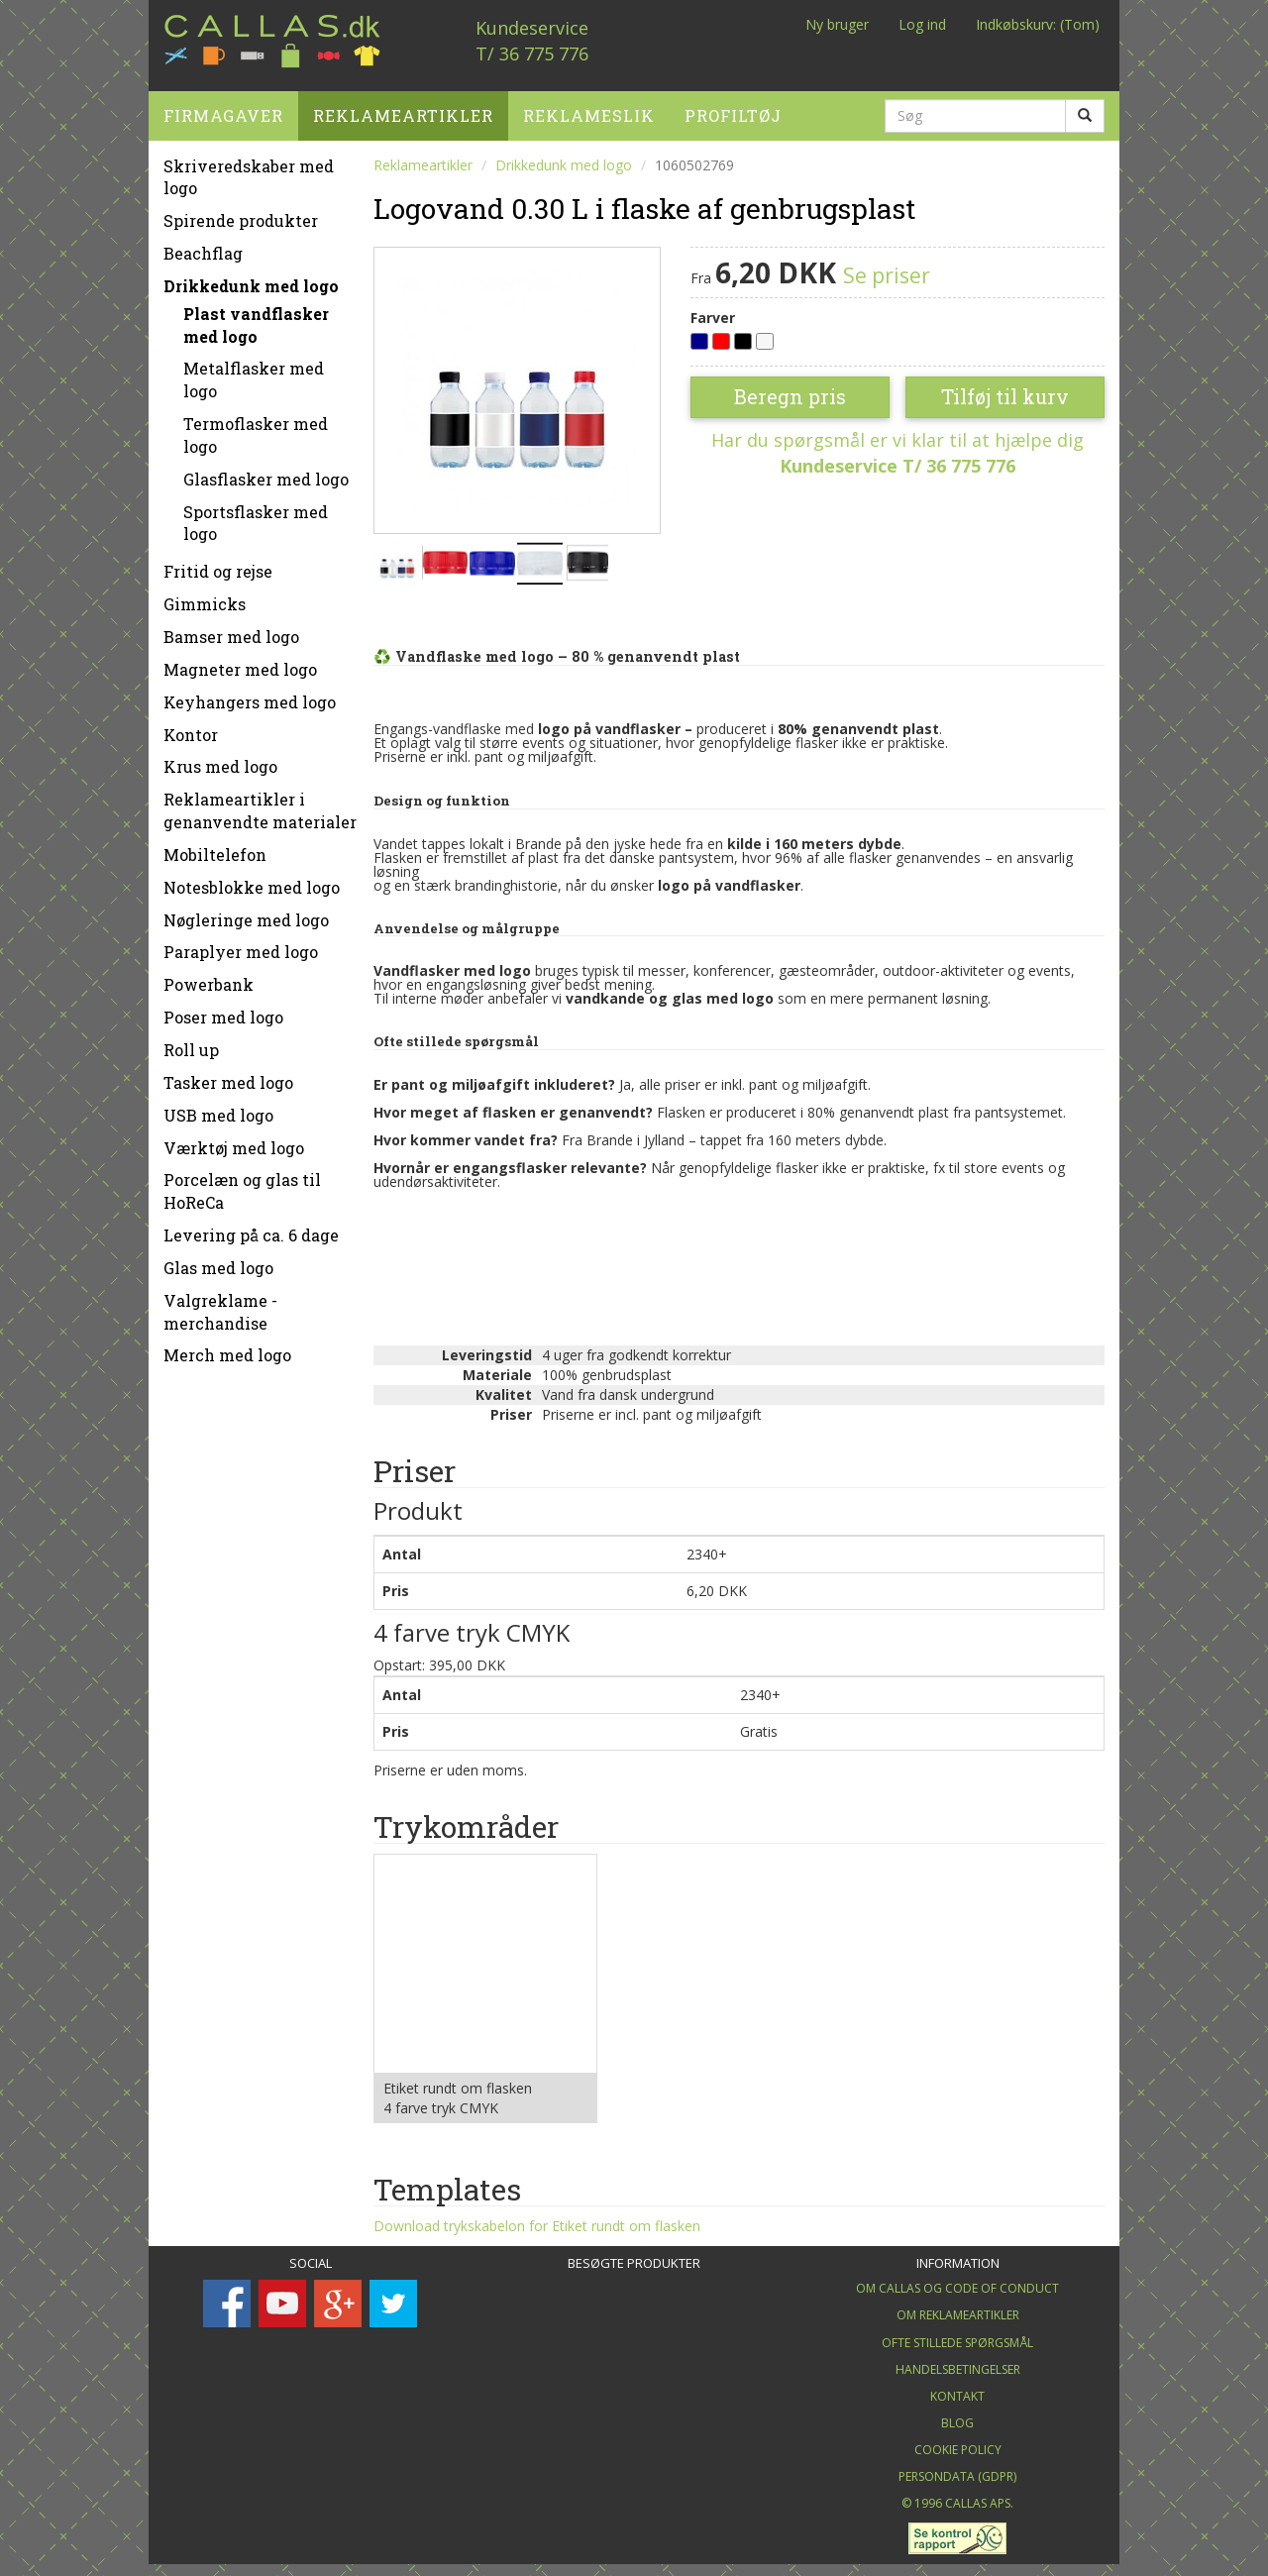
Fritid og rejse (217, 564)
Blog (957, 2416)
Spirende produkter (240, 213)
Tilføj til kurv (1005, 389)
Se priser (886, 267)
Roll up (191, 1041)
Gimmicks (204, 597)
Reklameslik (589, 107)
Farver (712, 309)
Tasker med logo (228, 1074)
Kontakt (957, 2388)
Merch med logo (227, 1348)
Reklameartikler (403, 107)
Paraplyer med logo (240, 944)
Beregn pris (790, 389)
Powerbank (208, 977)
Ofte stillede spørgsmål (957, 2334)
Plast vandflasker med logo (256, 317)
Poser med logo (223, 1010)
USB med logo (218, 1107)
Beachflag (203, 246)
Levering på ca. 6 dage (251, 1228)
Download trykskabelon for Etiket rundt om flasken (536, 2218)
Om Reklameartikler (958, 2308)
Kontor (190, 726)
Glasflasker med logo (266, 471)
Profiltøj (733, 107)
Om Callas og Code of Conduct (957, 2281)
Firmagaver (223, 107)
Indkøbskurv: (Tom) (1038, 24)
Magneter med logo (240, 661)
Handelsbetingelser (958, 2361)
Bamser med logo (231, 629)
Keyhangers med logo (249, 694)
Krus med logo (220, 759)
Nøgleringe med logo (246, 912)
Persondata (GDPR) (957, 2469)
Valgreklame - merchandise (220, 1304)
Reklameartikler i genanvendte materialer (260, 803)
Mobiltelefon (214, 846)
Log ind (922, 24)
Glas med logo (218, 1259)
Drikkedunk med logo (251, 278)
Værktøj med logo (233, 1139)
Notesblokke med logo (251, 879)
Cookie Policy (958, 2442)
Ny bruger (837, 24)
